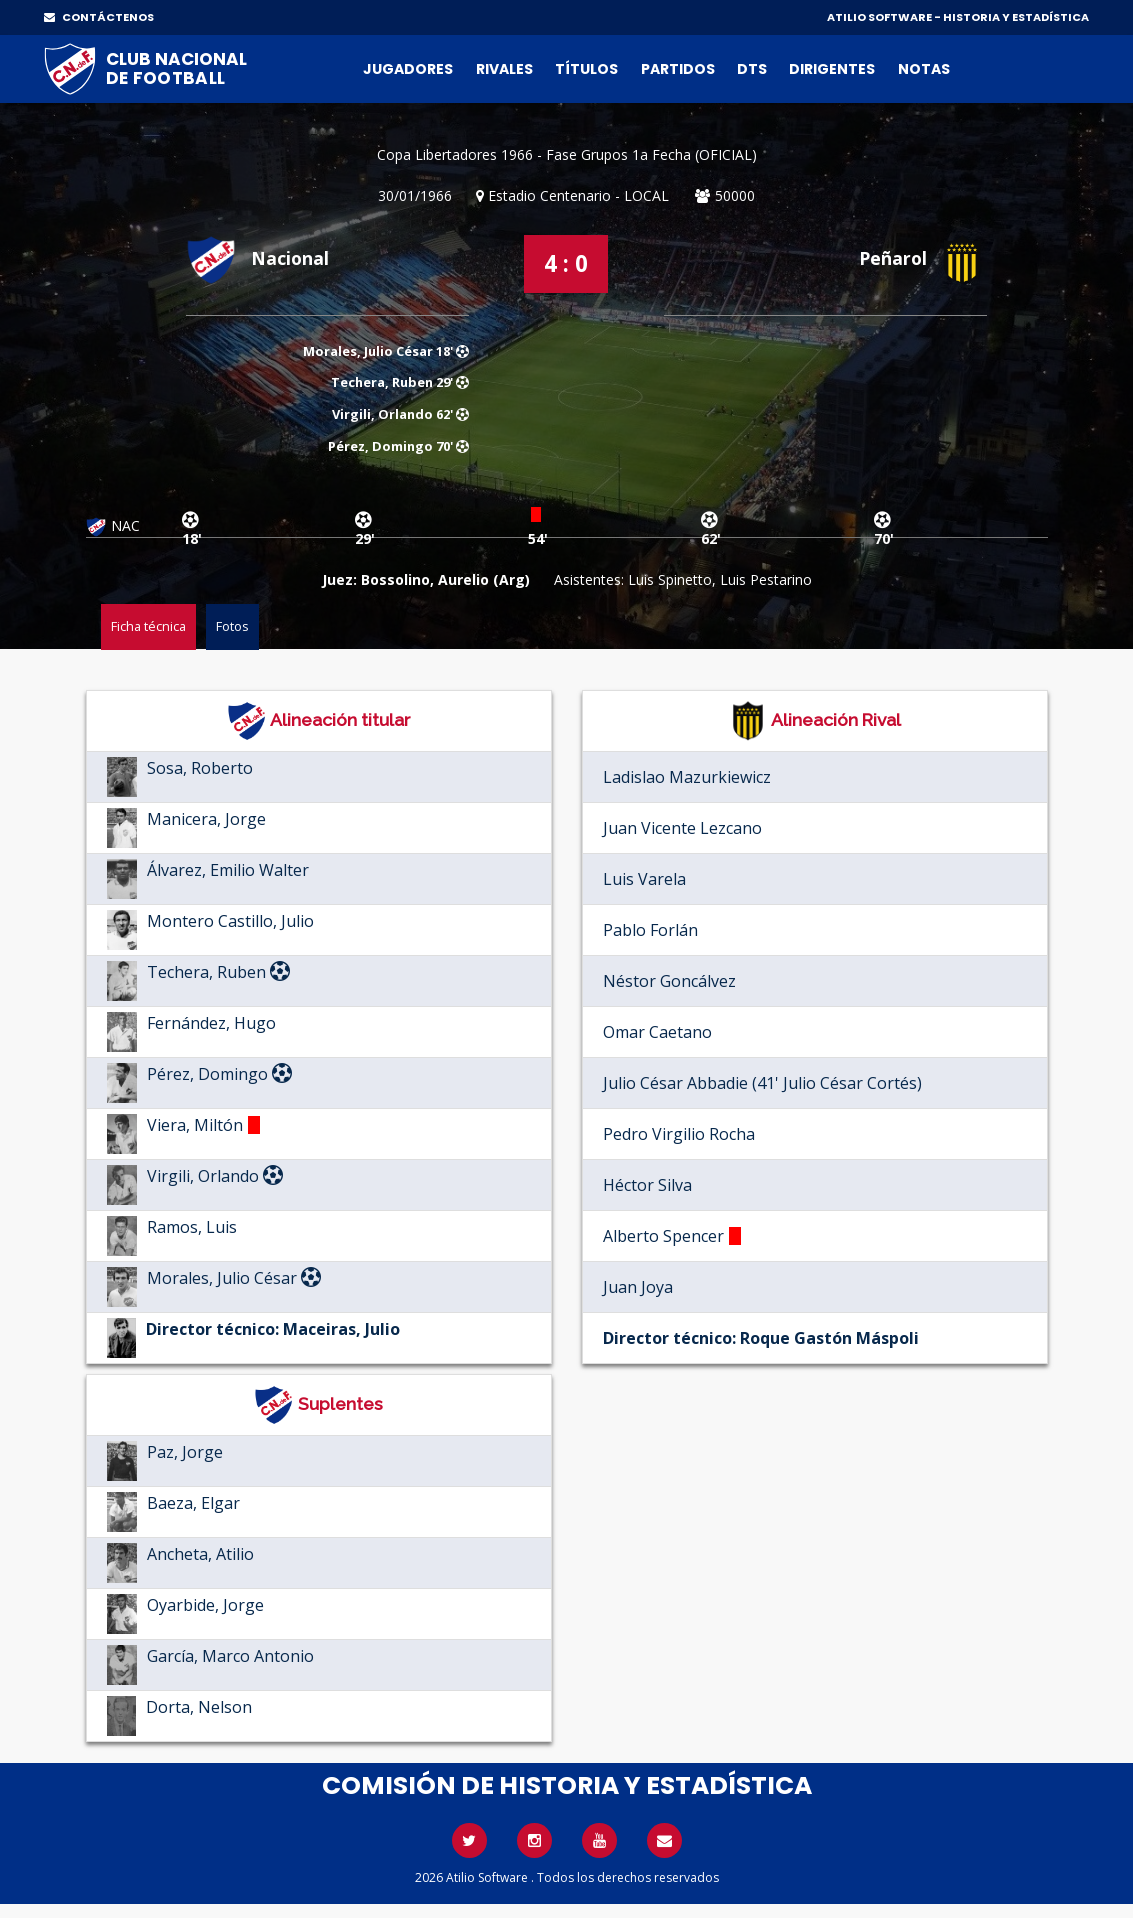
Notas (924, 69)
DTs (752, 69)
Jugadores (408, 69)
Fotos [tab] (232, 626)
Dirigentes (832, 69)
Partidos (678, 69)
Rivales (504, 69)
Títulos (586, 69)
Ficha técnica (148, 626)
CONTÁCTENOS (99, 17)
